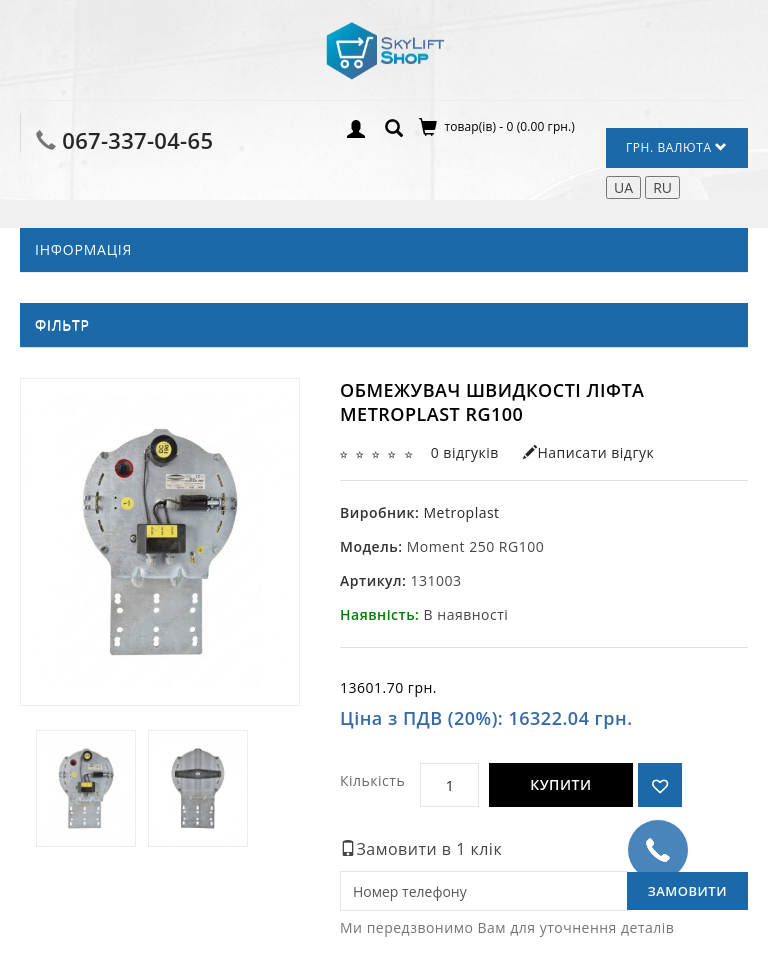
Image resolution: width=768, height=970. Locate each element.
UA (623, 187)
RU (662, 187)
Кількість (372, 780)
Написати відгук (588, 452)
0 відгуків (465, 452)
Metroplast (461, 512)
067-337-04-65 (137, 140)
